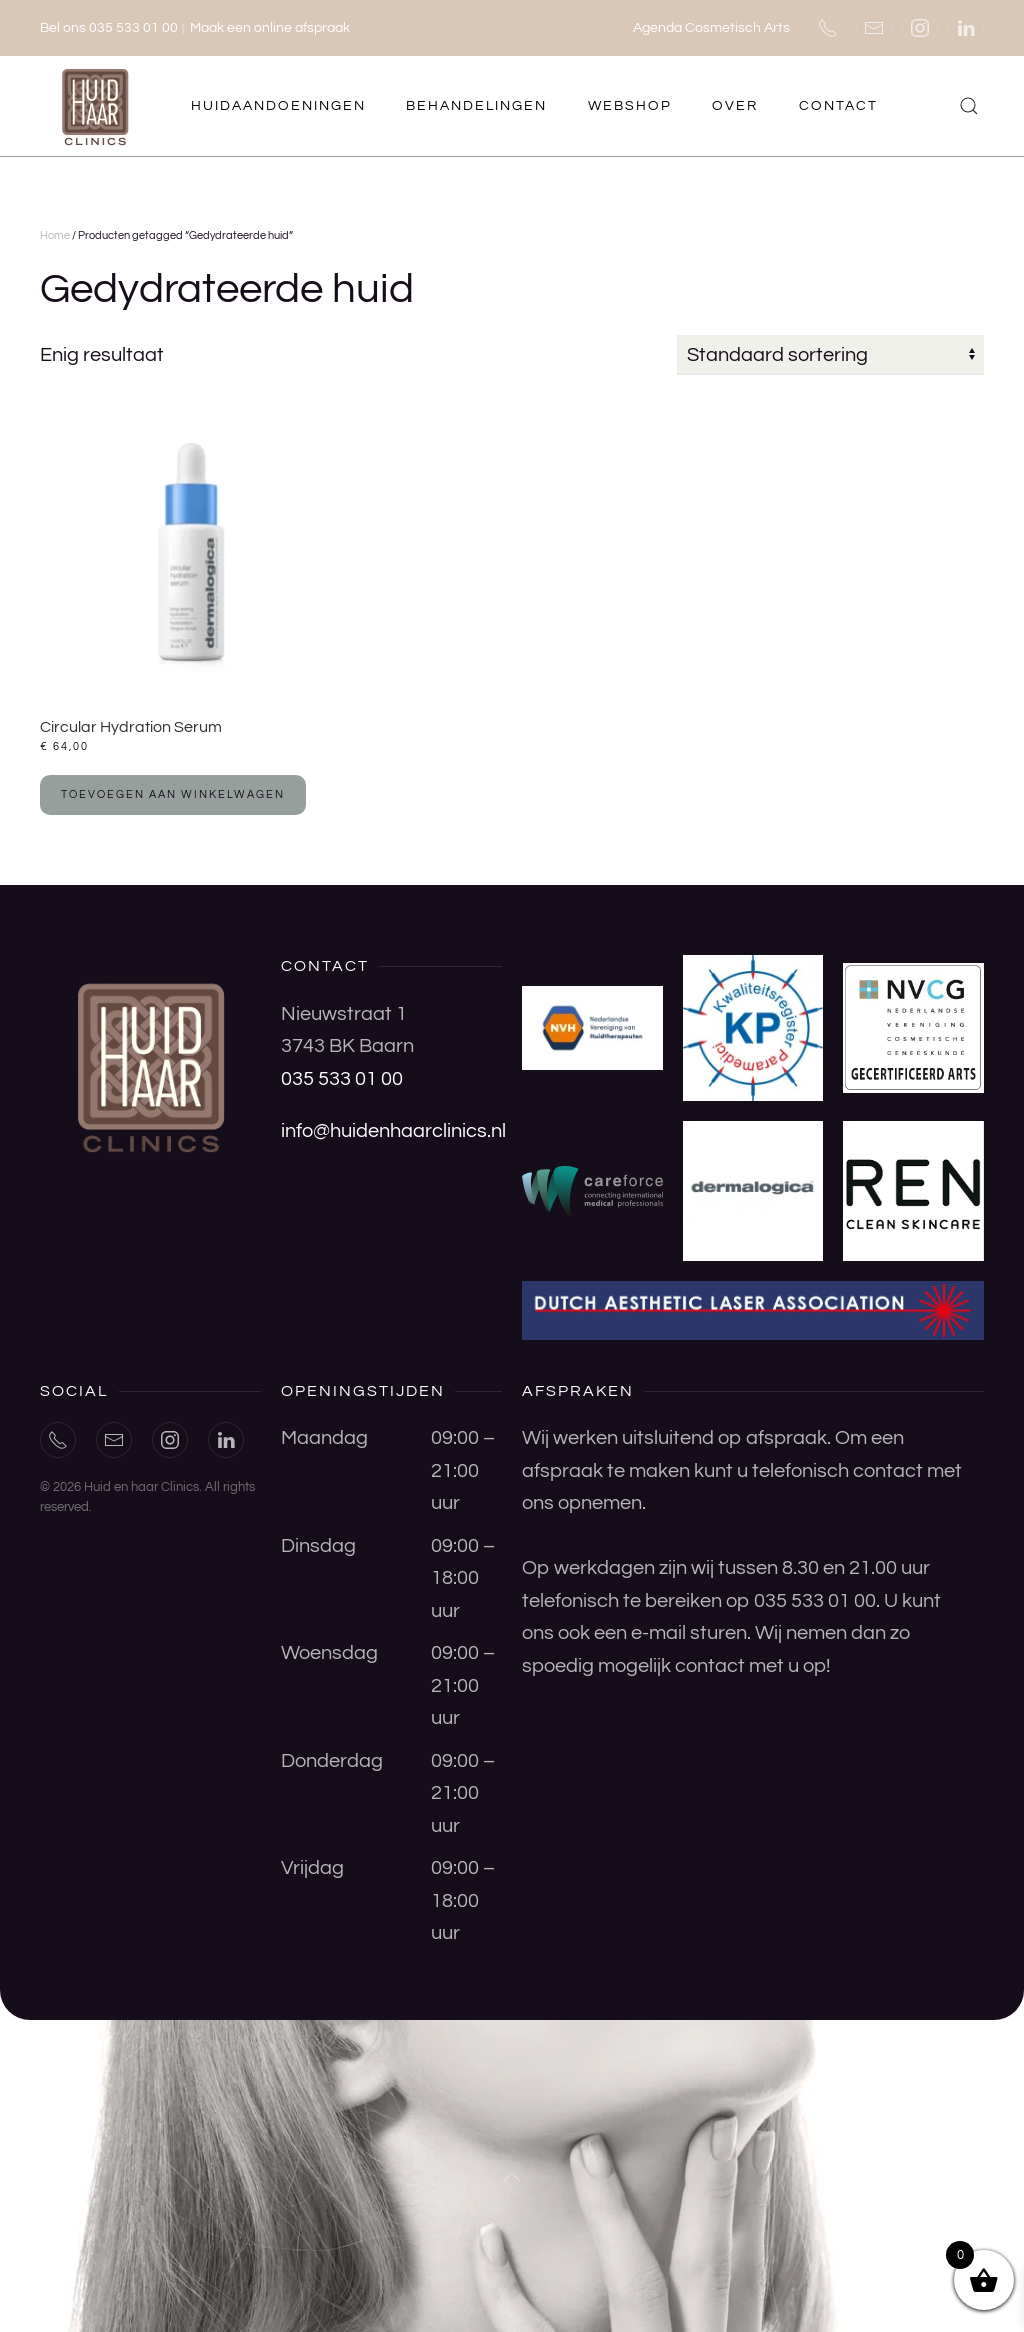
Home (55, 235)
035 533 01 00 (342, 1079)
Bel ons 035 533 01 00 (109, 28)
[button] (969, 106)
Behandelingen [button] (476, 106)
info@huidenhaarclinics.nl (393, 1131)
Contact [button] (838, 106)
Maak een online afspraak (270, 28)
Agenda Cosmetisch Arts (711, 28)
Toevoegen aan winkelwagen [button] (173, 794)
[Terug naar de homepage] (98, 106)
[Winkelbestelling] (830, 355)
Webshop (630, 106)
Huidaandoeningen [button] (278, 106)
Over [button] (735, 106)
